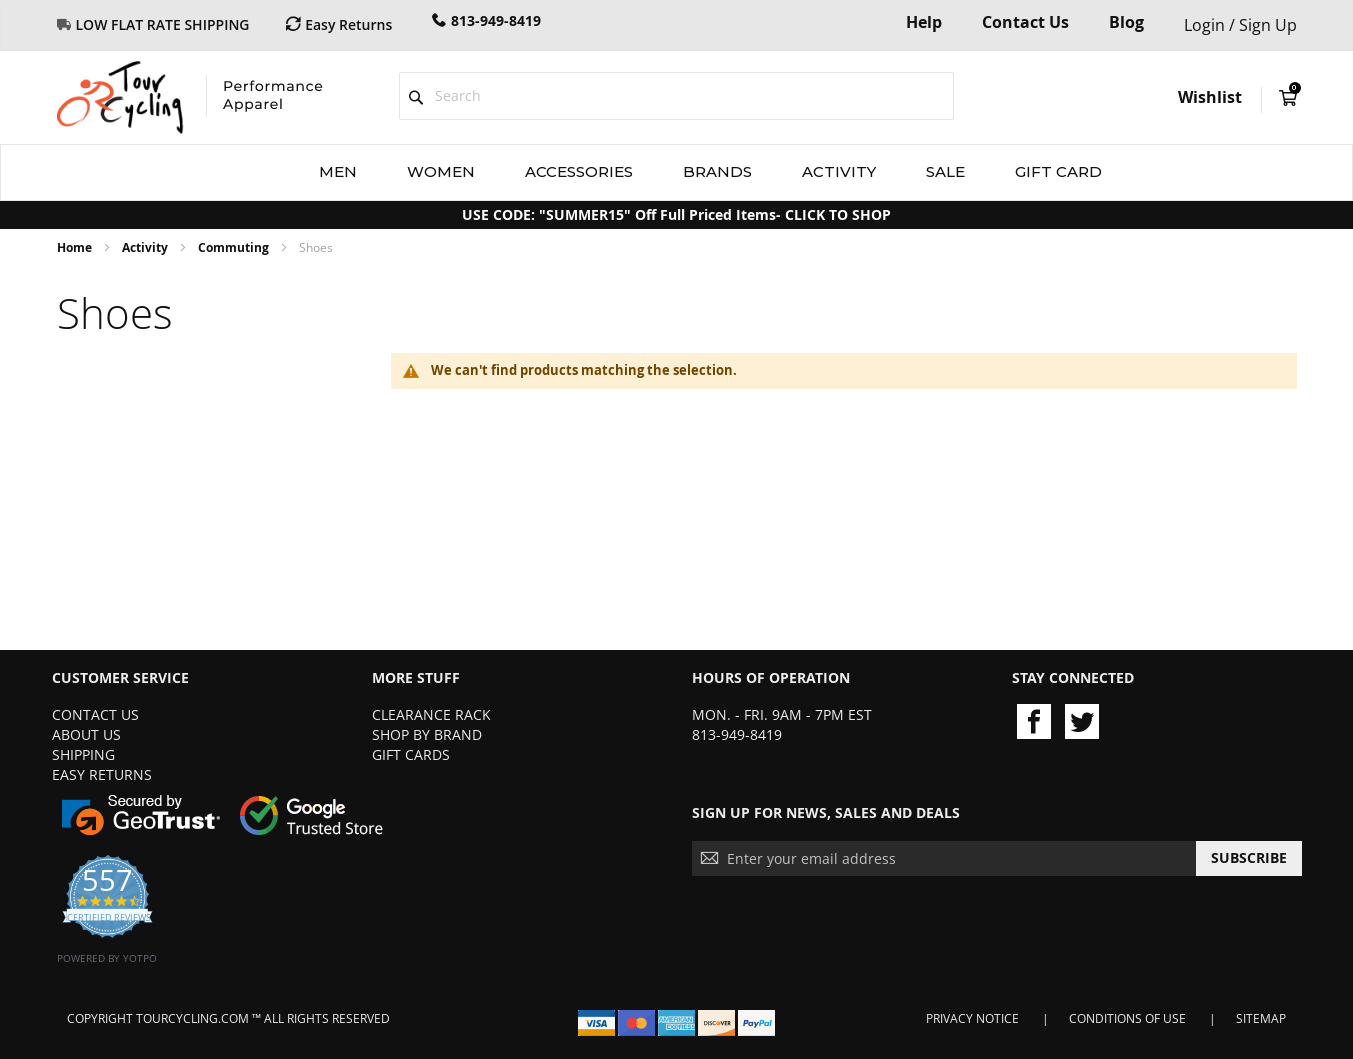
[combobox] (676, 96)
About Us (86, 734)
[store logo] (190, 97)
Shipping (83, 754)
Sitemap (1261, 1018)
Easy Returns (102, 774)
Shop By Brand (427, 734)
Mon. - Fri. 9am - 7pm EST (782, 714)
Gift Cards (411, 754)
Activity (146, 247)
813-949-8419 (496, 20)
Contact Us (1025, 22)
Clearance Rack (431, 714)
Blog (1126, 22)
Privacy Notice (972, 1018)
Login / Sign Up (1240, 25)
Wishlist (1210, 97)
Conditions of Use (1127, 1018)
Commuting (235, 247)
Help (924, 22)
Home (76, 247)
